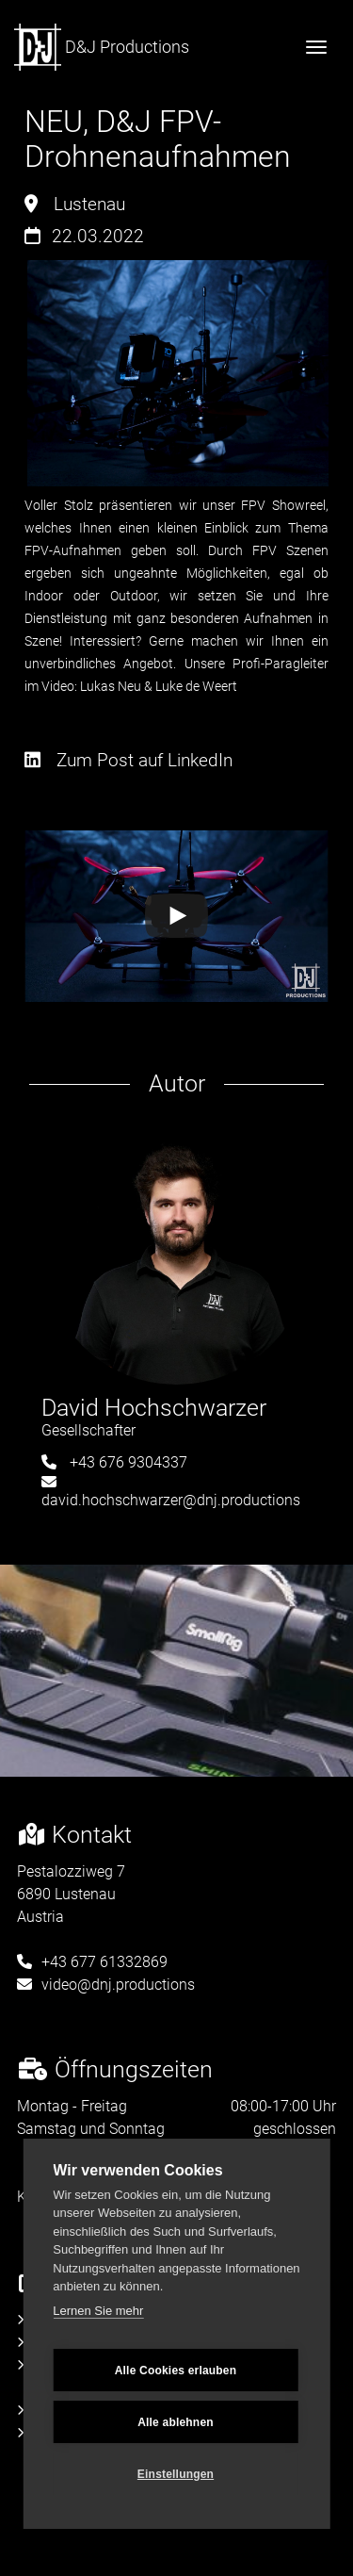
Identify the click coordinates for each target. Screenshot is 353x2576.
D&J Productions (101, 47)
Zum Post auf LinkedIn (128, 760)
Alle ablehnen (175, 2422)
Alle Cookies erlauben (176, 2370)
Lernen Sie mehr (98, 2311)
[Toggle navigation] (316, 47)
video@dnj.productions (106, 1985)
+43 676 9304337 (114, 1462)
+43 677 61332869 (92, 1962)
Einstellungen (175, 2474)
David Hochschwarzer (153, 1407)
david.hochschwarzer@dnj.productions (170, 1491)
